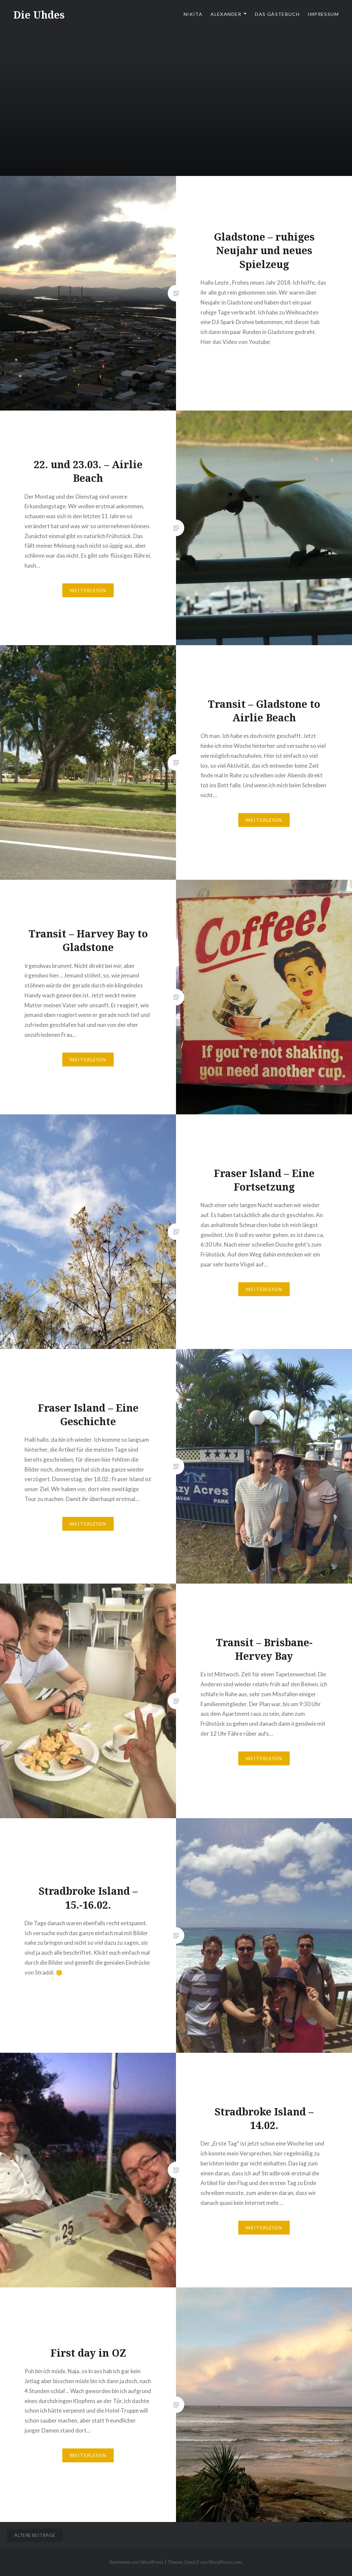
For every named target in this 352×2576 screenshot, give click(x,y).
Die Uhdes (39, 15)
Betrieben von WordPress (137, 2562)
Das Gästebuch (277, 14)
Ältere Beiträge (34, 2535)
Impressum (323, 14)
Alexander (226, 14)
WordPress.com (225, 2562)
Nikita (193, 14)
